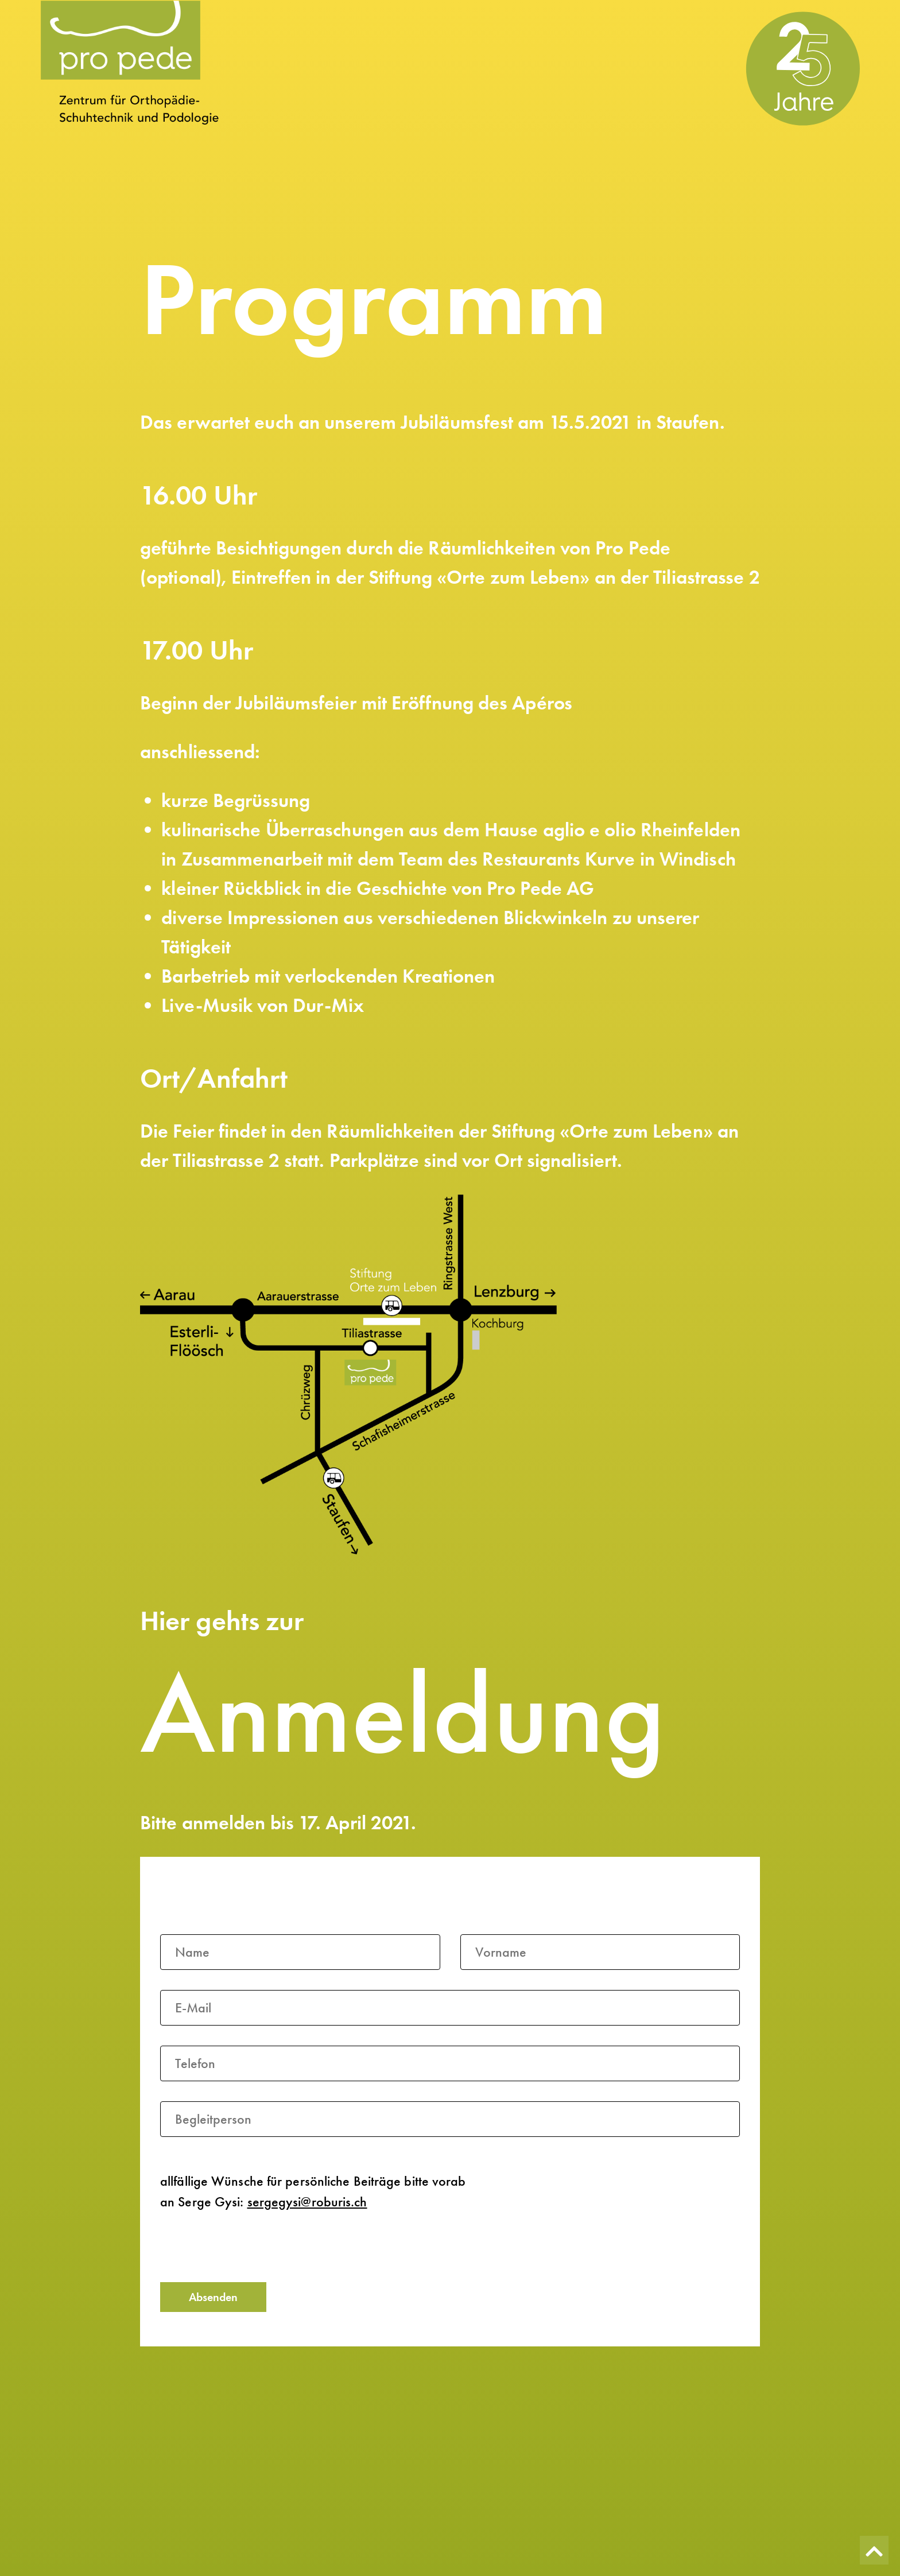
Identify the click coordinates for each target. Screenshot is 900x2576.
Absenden (213, 2297)
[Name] (300, 1952)
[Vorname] (600, 1952)
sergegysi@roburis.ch (307, 2202)
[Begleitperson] (450, 2119)
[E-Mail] (450, 2008)
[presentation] (247, 2248)
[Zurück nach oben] (874, 2550)
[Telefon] (450, 2063)
